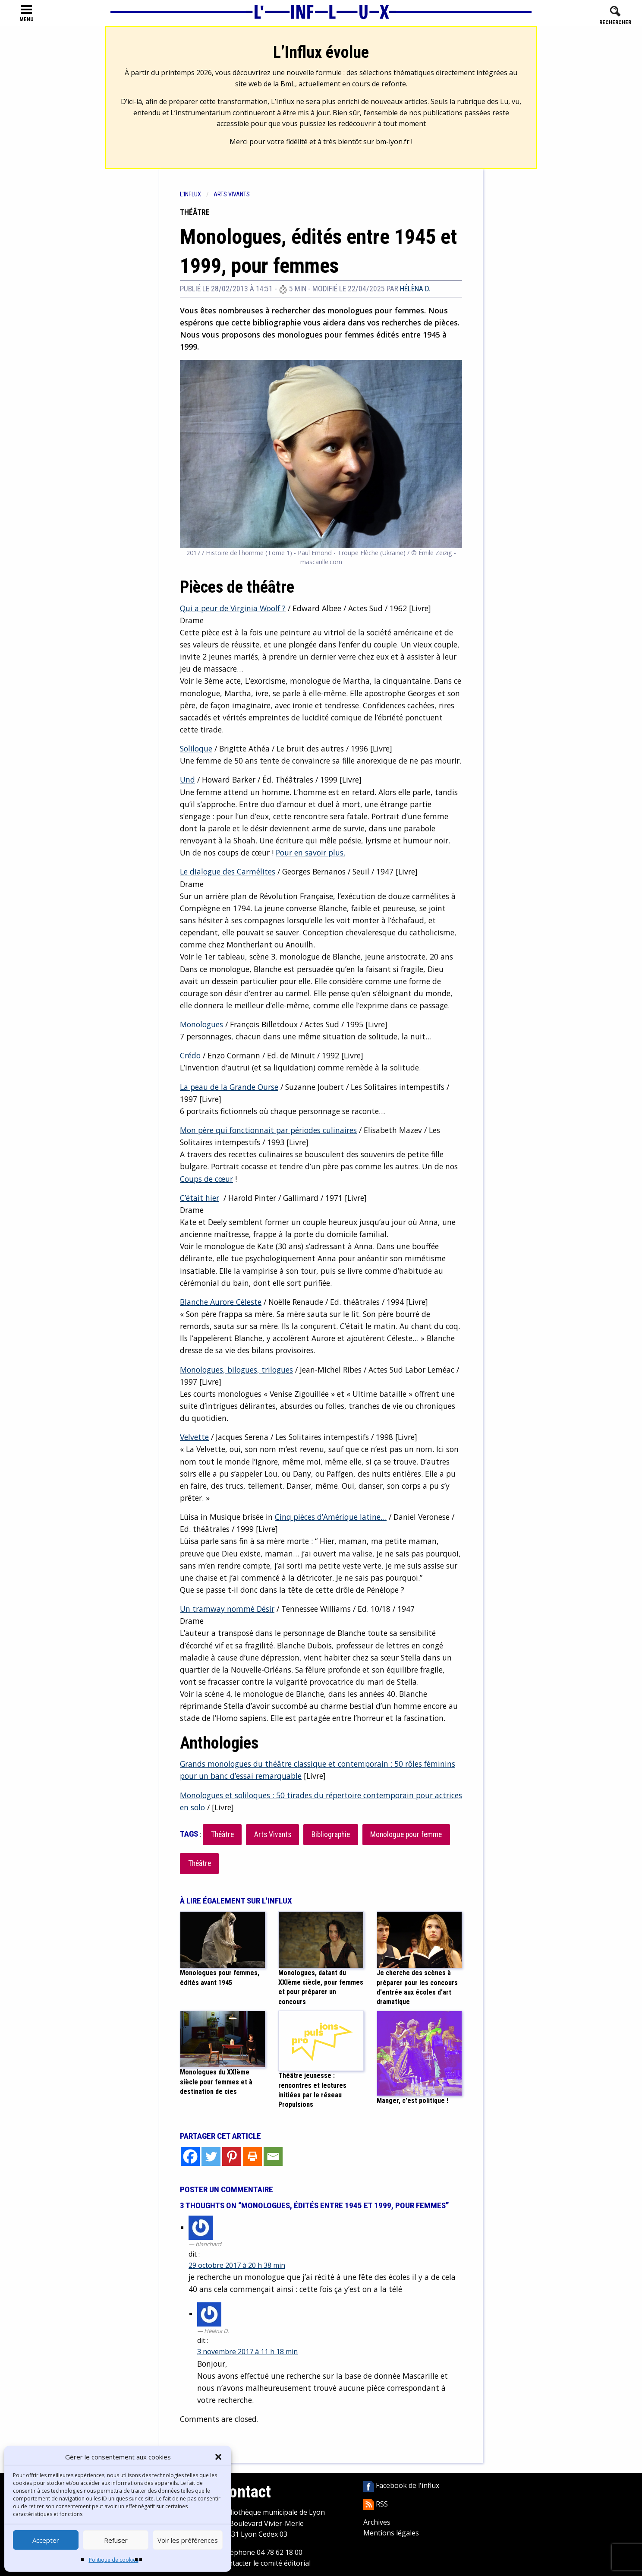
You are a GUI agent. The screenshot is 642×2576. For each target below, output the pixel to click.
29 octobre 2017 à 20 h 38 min (237, 2265)
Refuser (116, 2540)
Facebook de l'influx (401, 2485)
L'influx (190, 194)
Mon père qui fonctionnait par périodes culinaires (268, 1130)
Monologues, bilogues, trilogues (236, 1369)
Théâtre (222, 1834)
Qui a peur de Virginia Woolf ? (233, 608)
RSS (375, 2504)
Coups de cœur (206, 1179)
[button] (218, 2457)
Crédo (190, 1055)
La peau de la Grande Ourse (229, 1087)
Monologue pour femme (406, 1834)
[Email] (273, 2156)
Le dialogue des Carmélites (227, 871)
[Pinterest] (231, 2156)
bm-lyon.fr (392, 141)
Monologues (201, 1024)
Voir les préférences (187, 2540)
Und (187, 779)
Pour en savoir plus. (310, 852)
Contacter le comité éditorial (265, 2563)
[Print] (252, 2156)
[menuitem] (197, 194)
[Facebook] (190, 2156)
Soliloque (196, 748)
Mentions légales (391, 2533)
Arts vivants (232, 194)
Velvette (194, 1437)
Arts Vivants (272, 1834)
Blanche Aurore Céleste (220, 1302)
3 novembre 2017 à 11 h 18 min (247, 2351)
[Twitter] (210, 2156)
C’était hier (199, 1198)
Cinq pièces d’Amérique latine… (331, 1517)
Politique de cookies (113, 2559)
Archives (376, 2522)
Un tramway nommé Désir (227, 1609)
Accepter (45, 2540)
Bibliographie (331, 1834)
